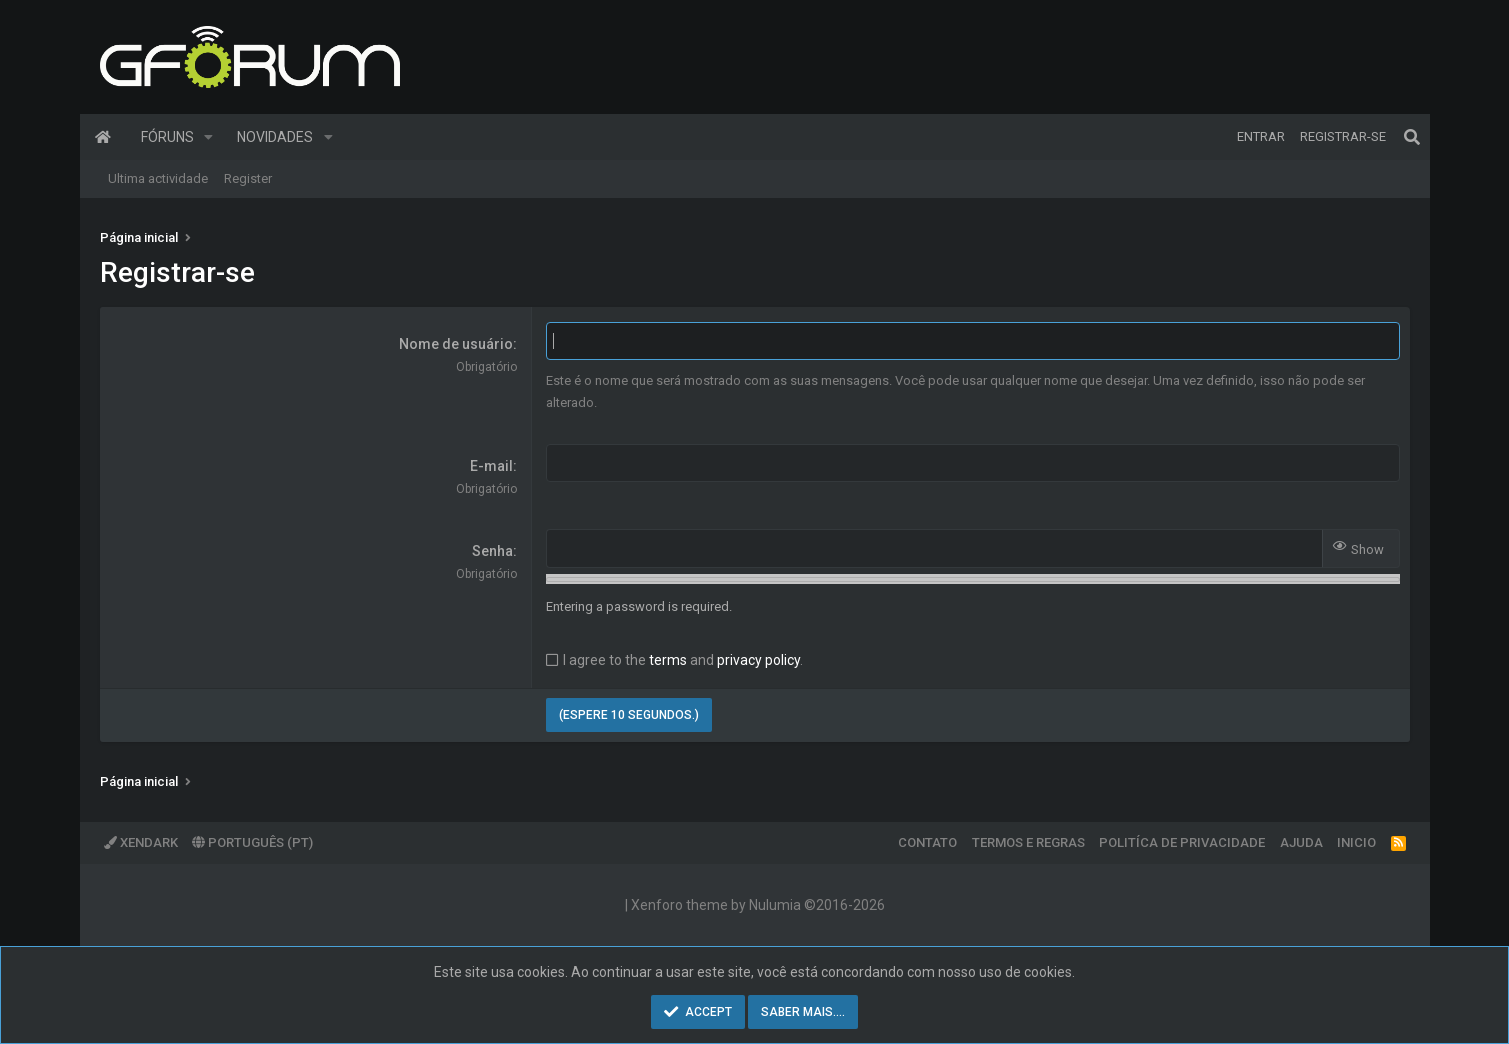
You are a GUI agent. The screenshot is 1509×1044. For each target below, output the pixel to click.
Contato (927, 842)
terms (668, 660)
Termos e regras (1028, 842)
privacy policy (758, 660)
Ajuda (1301, 842)
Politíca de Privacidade (1182, 842)
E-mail (491, 466)
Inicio (1356, 842)
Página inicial (103, 137)
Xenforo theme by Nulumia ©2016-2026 (758, 905)
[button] (208, 137)
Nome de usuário (456, 344)
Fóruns (167, 137)
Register (248, 178)
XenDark (141, 842)
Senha (492, 551)
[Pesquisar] (1412, 137)
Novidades (275, 137)
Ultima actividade (158, 178)
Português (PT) (252, 842)
